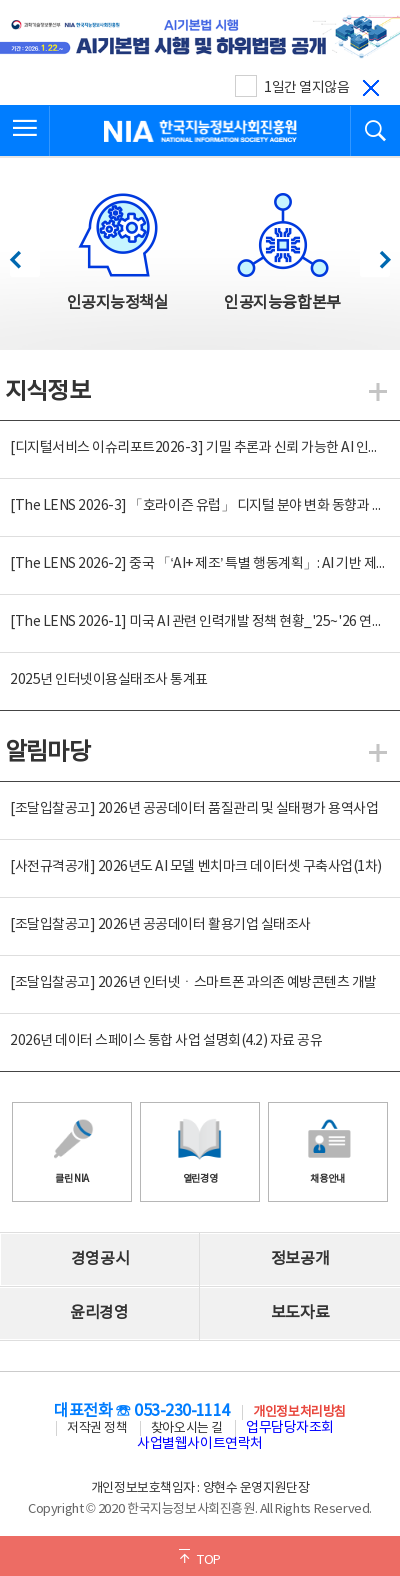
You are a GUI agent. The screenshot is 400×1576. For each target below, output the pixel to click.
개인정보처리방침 (299, 1412)
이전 (24, 254)
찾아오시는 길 (187, 1428)
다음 (374, 254)
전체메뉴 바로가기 (0, 0)
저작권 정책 (97, 1428)
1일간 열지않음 (306, 88)
